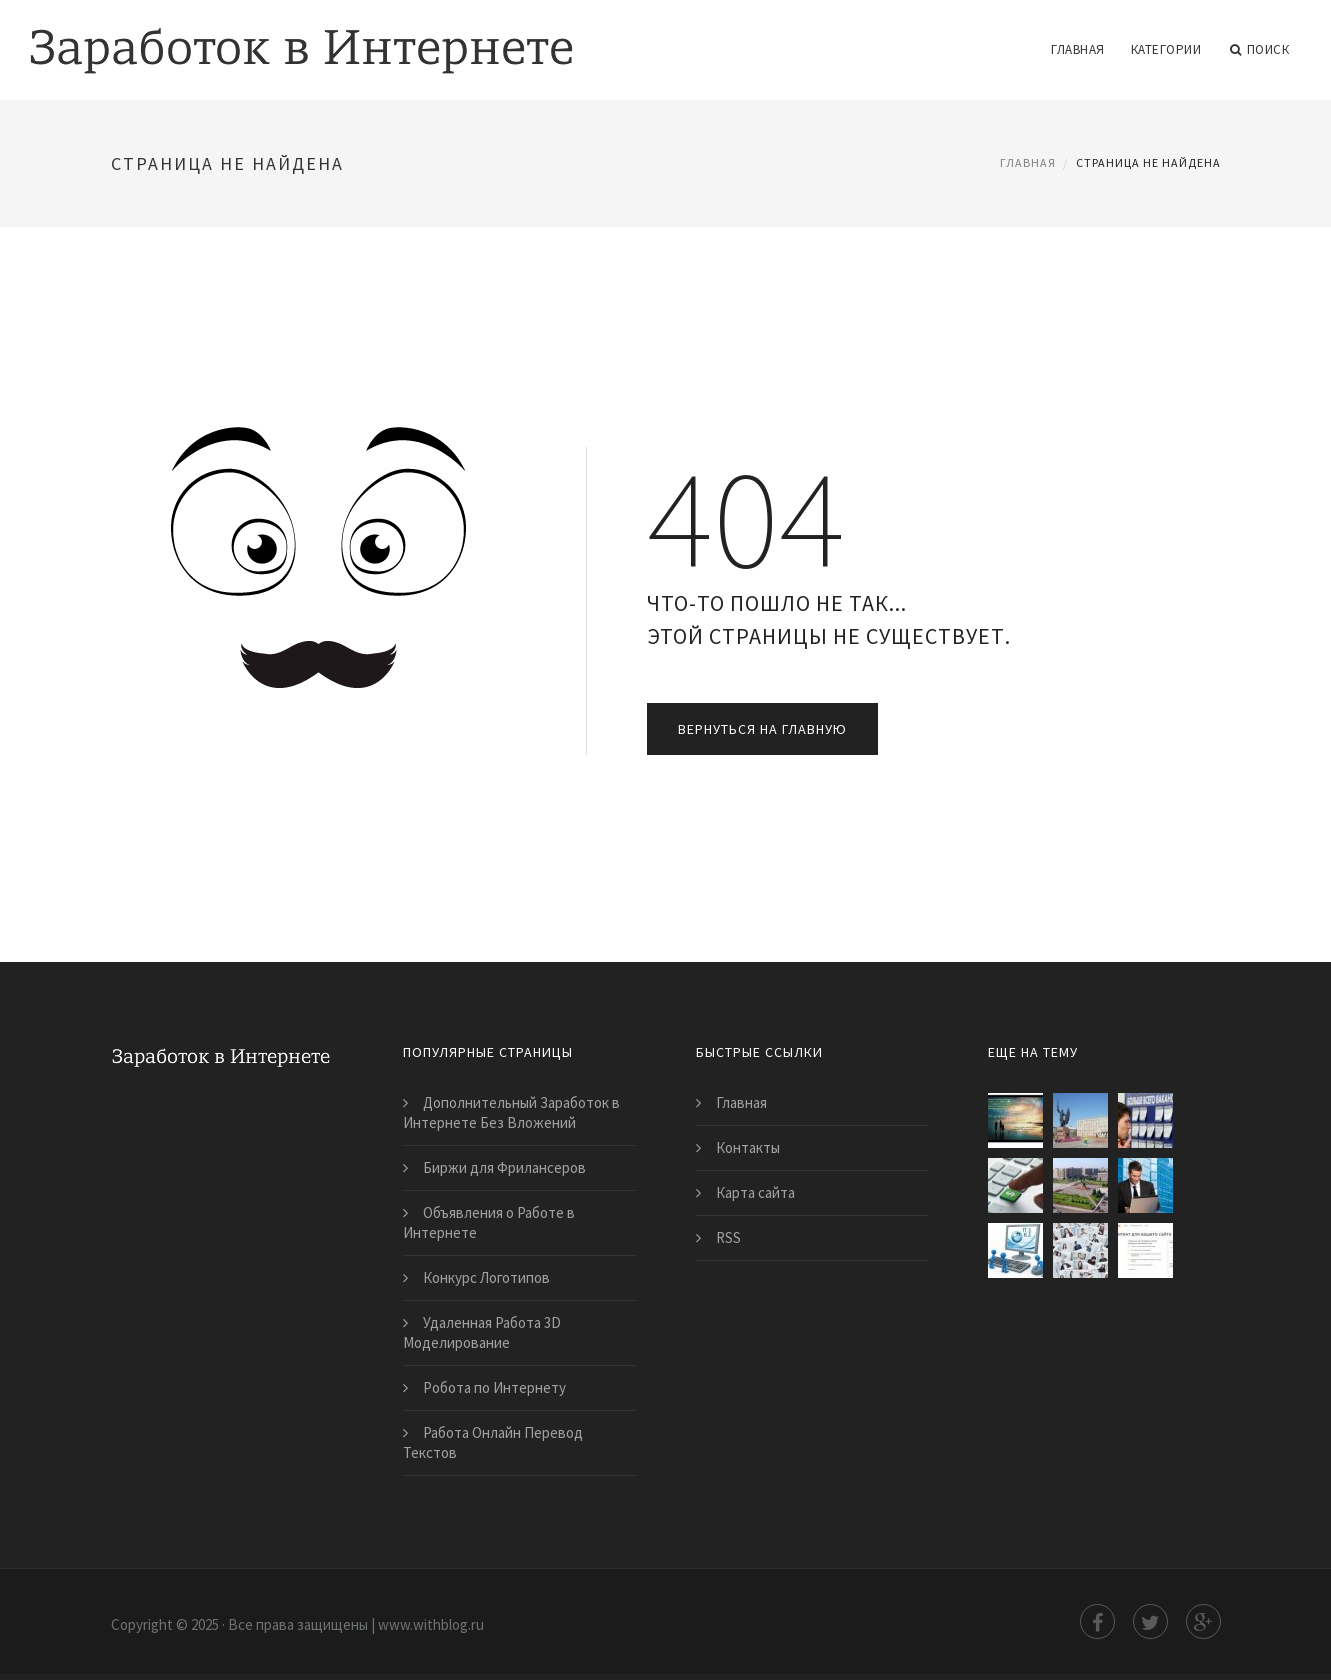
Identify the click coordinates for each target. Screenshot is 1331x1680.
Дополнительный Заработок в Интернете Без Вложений (511, 1112)
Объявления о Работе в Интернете (489, 1222)
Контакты (748, 1147)
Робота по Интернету (494, 1387)
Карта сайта (755, 1192)
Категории (1166, 49)
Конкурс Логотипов (486, 1277)
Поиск (1259, 50)
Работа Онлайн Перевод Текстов (493, 1442)
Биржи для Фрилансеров (504, 1167)
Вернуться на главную (762, 729)
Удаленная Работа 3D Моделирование (482, 1332)
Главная (1078, 49)
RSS (728, 1237)
